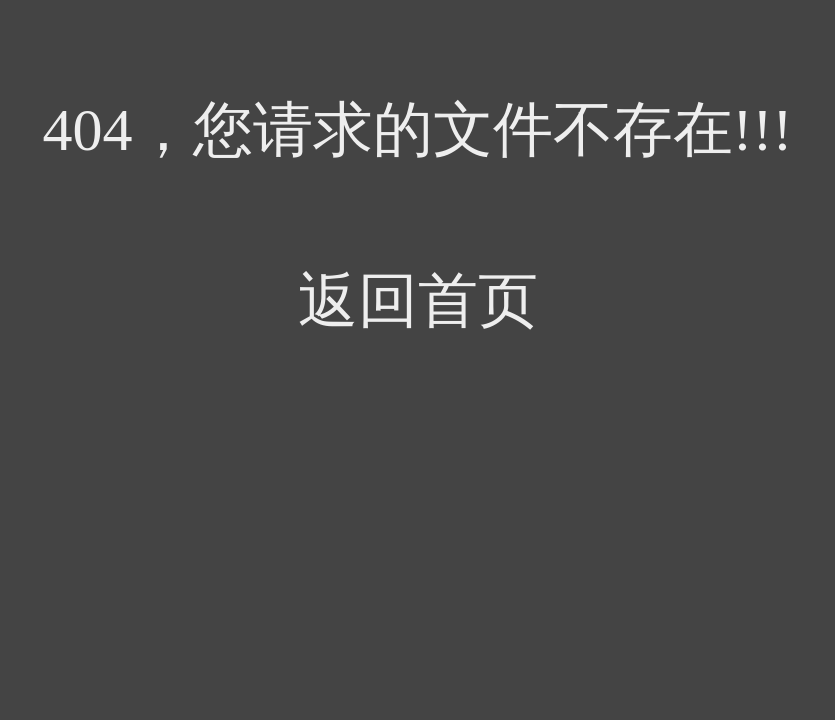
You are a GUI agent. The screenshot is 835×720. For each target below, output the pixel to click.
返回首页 (418, 301)
